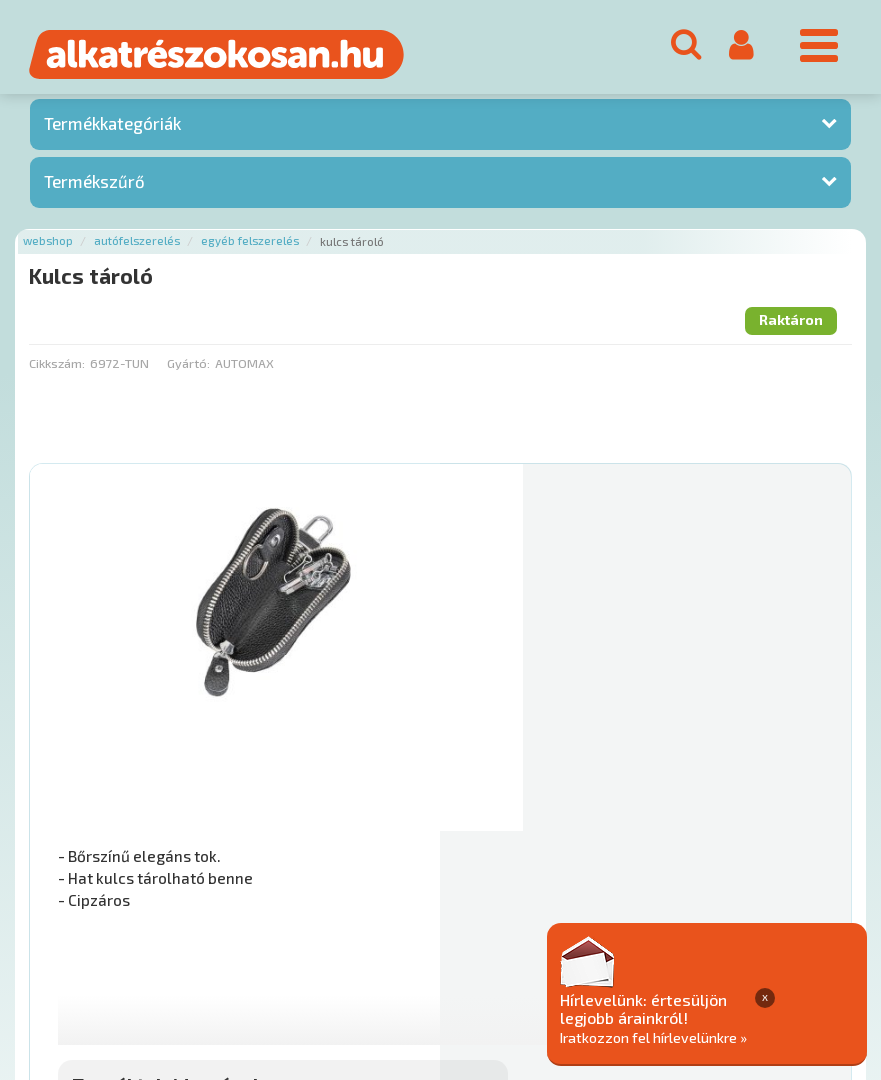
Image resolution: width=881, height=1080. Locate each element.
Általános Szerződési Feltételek (583, 958)
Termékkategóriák (112, 129)
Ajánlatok (60, 958)
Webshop (48, 246)
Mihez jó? (509, 782)
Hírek (186, 958)
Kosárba (759, 838)
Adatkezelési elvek (766, 958)
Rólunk (130, 958)
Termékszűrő (94, 186)
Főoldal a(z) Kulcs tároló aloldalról (138, 895)
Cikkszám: (57, 368)
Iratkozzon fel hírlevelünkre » (751, 1036)
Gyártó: (188, 368)
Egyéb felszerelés (250, 246)
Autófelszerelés (137, 246)
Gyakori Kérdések (407, 958)
